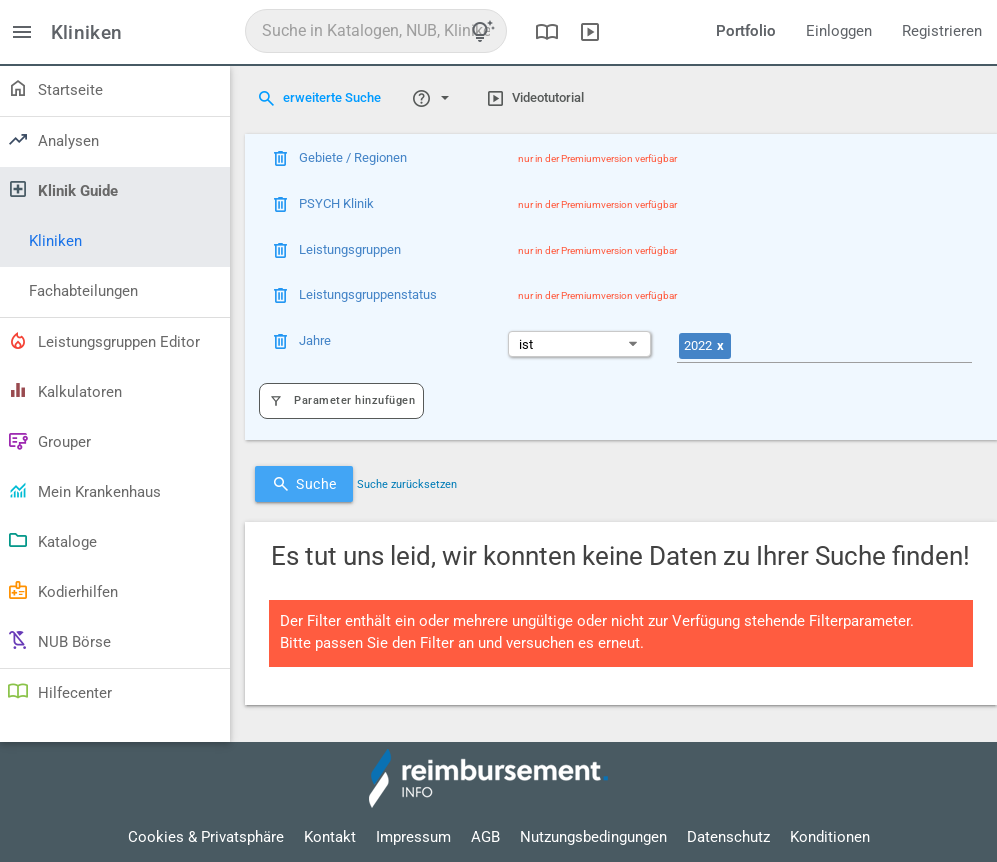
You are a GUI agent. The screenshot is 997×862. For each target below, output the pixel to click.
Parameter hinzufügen (341, 401)
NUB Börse (58, 640)
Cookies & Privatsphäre (206, 837)
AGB (485, 837)
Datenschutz (728, 837)
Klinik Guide (62, 189)
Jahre (315, 340)
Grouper (48, 440)
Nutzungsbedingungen (593, 837)
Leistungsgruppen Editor (103, 340)
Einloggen (839, 31)
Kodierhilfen (62, 590)
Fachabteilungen (83, 291)
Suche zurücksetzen (407, 484)
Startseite (54, 88)
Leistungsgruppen (350, 249)
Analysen (52, 139)
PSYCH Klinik (336, 203)
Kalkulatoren (64, 390)
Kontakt (330, 837)
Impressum (413, 837)
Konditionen (830, 837)
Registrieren (942, 31)
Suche (304, 484)
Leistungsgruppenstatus (368, 294)
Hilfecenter (59, 691)
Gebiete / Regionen (353, 157)
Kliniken (55, 241)
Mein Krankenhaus (83, 490)
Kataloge (51, 540)
